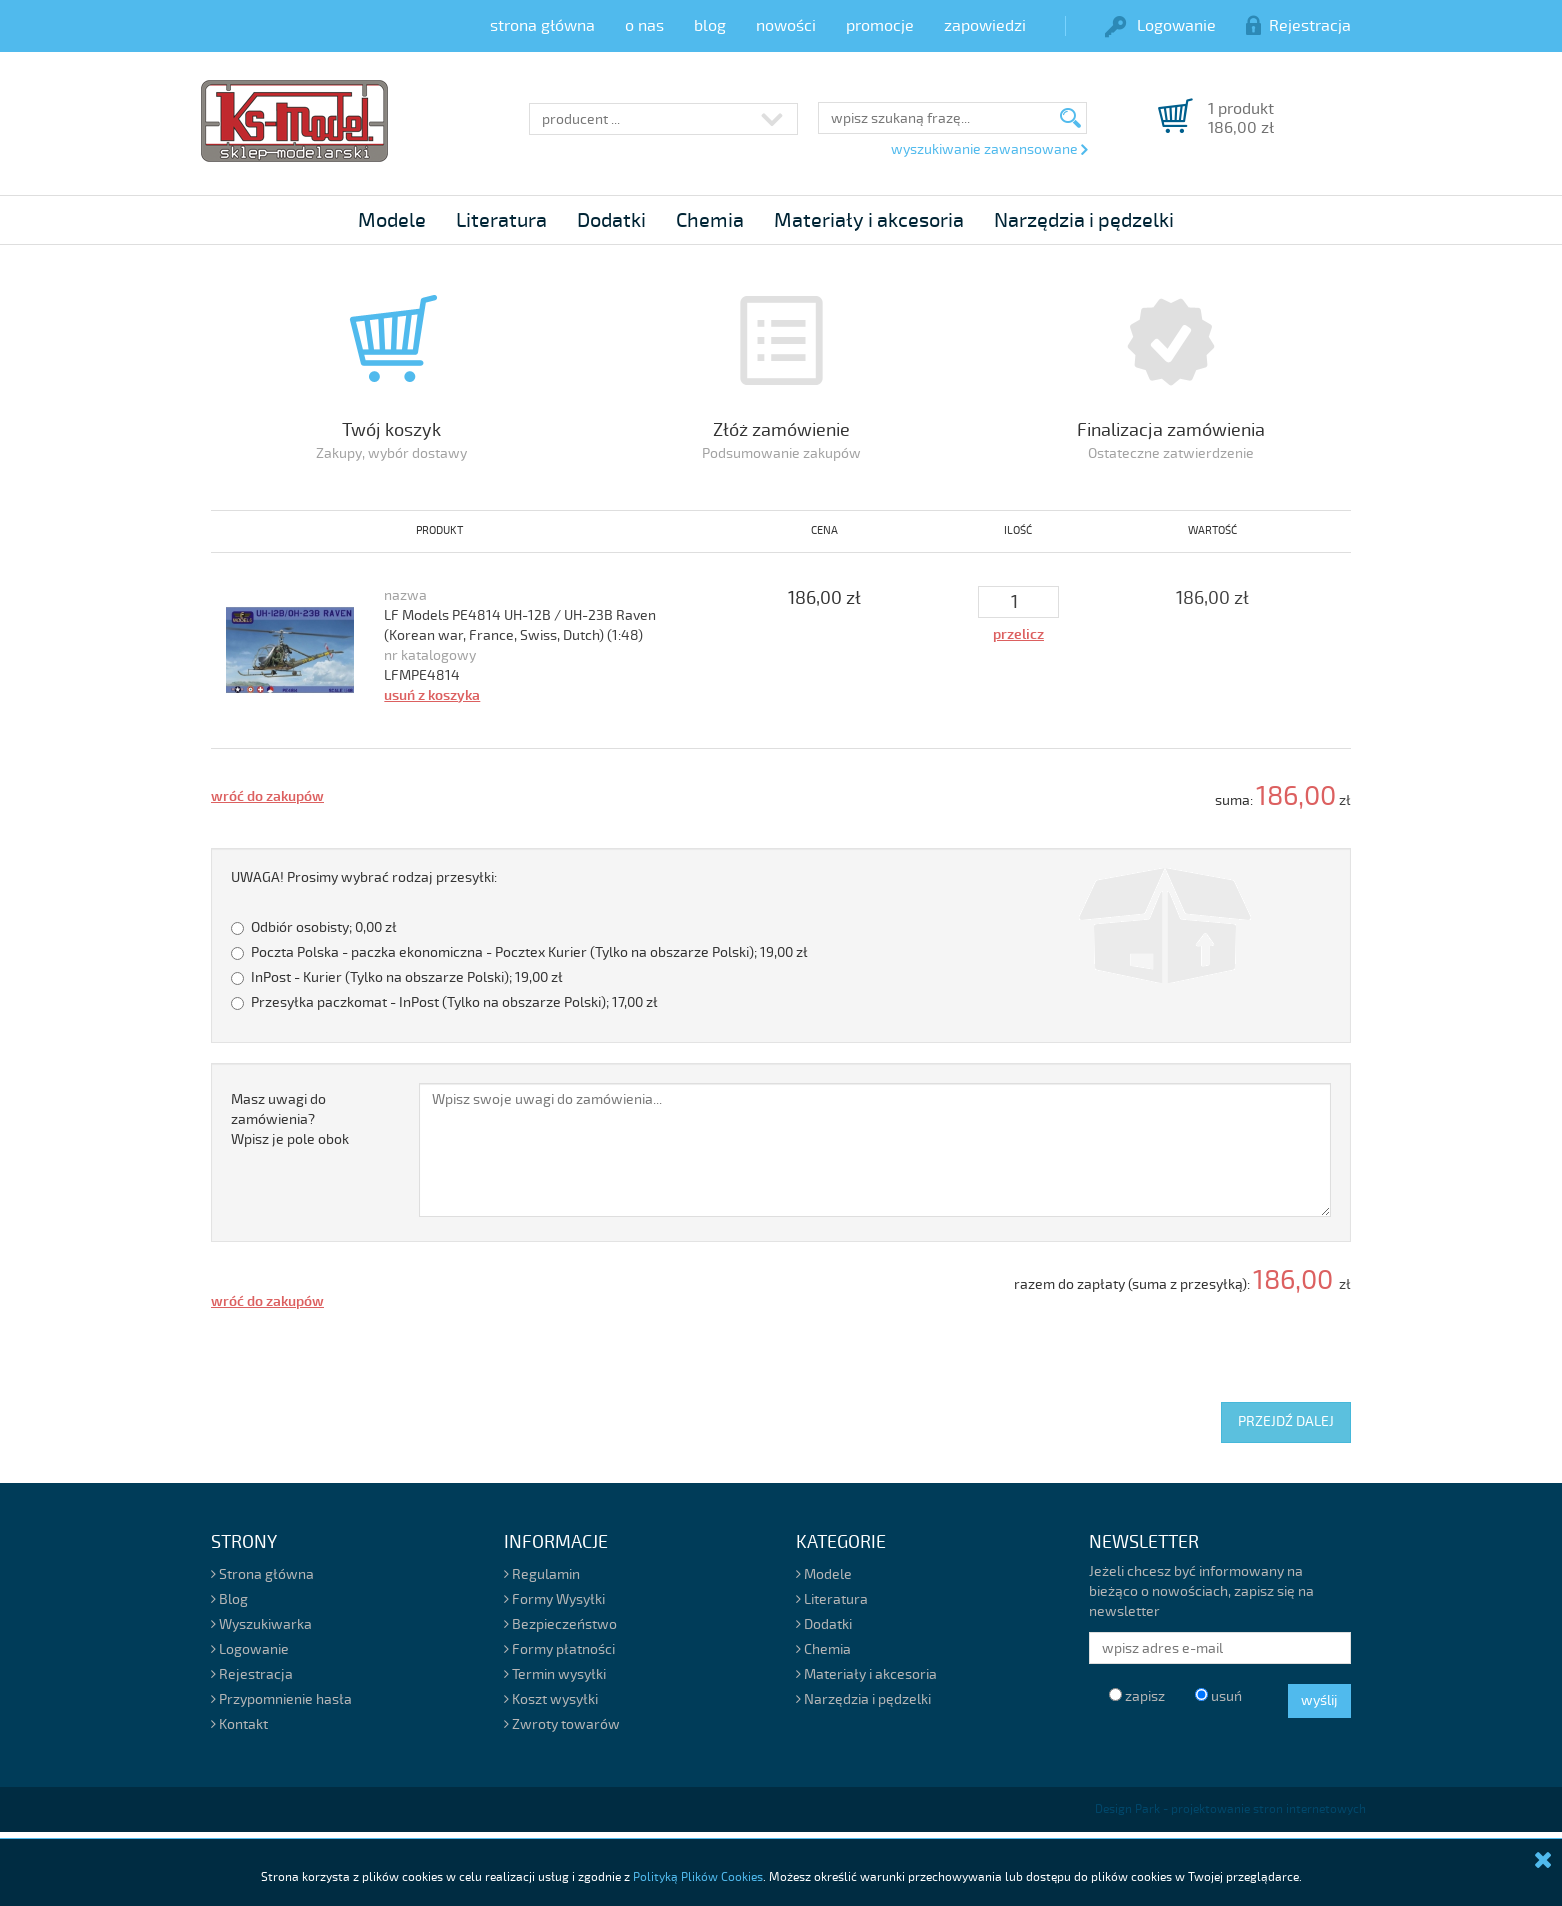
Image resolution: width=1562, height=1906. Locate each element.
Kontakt (239, 1724)
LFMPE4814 (422, 675)
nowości (786, 26)
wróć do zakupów (267, 796)
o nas (644, 26)
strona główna (542, 26)
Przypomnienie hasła (281, 1699)
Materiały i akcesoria (869, 220)
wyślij (1319, 1700)
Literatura (501, 220)
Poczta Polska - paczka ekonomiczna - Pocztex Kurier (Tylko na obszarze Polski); (519, 952)
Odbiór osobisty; (314, 927)
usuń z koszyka (432, 695)
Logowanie (1160, 26)
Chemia (710, 220)
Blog (229, 1599)
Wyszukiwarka (261, 1624)
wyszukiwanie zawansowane (989, 150)
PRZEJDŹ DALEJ (1286, 1421)
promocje (880, 26)
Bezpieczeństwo (560, 1624)
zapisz (1137, 1696)
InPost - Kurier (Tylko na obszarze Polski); (397, 977)
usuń (1218, 1696)
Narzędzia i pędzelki (1084, 220)
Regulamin (542, 1574)
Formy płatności (559, 1649)
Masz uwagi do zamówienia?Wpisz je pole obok (290, 1119)
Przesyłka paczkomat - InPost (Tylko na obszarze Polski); (444, 1002)
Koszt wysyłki (551, 1699)
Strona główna (262, 1574)
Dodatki (611, 220)
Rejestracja (1298, 26)
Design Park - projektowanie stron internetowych (1230, 1809)
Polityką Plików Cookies (698, 1877)
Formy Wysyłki (554, 1599)
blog (710, 26)
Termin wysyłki (555, 1674)
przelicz (1018, 634)
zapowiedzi (985, 26)
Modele (392, 220)
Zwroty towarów (562, 1724)
